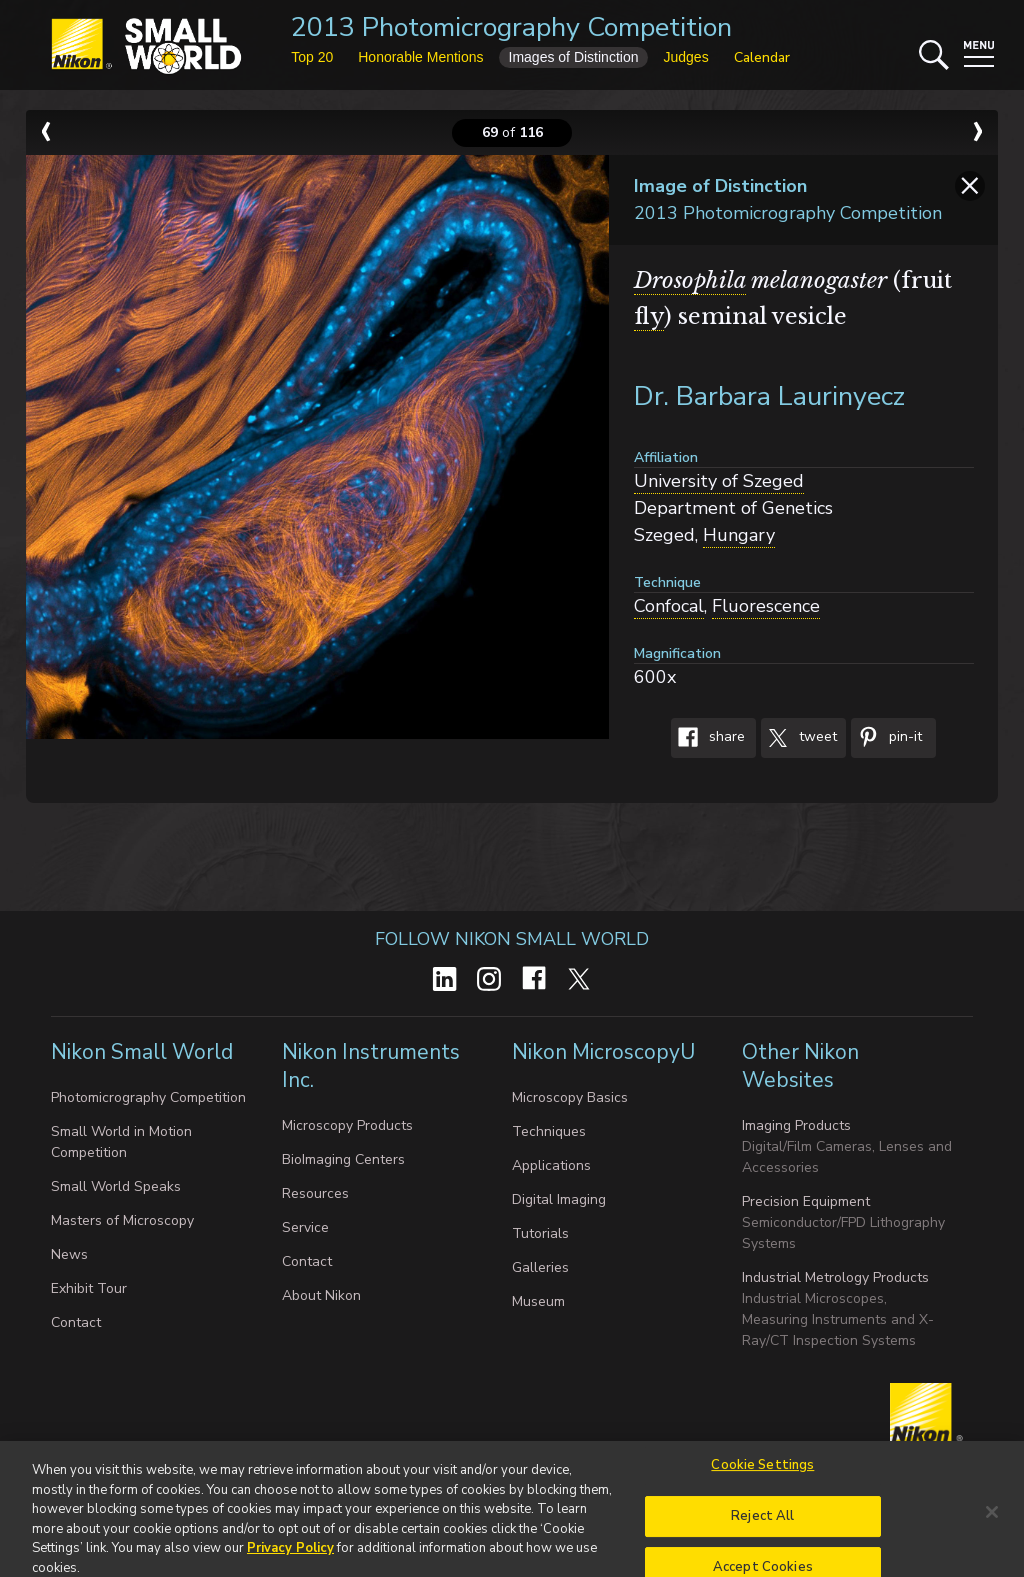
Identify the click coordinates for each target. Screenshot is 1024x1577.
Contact (76, 1322)
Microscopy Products (347, 1125)
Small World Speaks (116, 1186)
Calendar (762, 57)
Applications (551, 1165)
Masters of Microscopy (122, 1220)
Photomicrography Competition (148, 1097)
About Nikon (321, 1295)
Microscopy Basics (570, 1097)
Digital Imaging (559, 1199)
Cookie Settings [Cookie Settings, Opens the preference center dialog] (762, 1485)
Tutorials (540, 1233)
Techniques (549, 1131)
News (69, 1254)
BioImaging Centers (343, 1159)
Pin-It (886, 738)
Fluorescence (766, 606)
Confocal (669, 606)
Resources (315, 1193)
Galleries (540, 1267)
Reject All (762, 1535)
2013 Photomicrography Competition (511, 27)
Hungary (739, 535)
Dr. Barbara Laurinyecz (769, 396)
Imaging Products (796, 1125)
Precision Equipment (806, 1201)
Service (305, 1227)
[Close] (992, 1532)
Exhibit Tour (89, 1288)
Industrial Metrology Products (835, 1277)
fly (649, 316)
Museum (538, 1301)
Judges (685, 57)
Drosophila (690, 280)
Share (708, 738)
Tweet (799, 738)
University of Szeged (719, 481)
